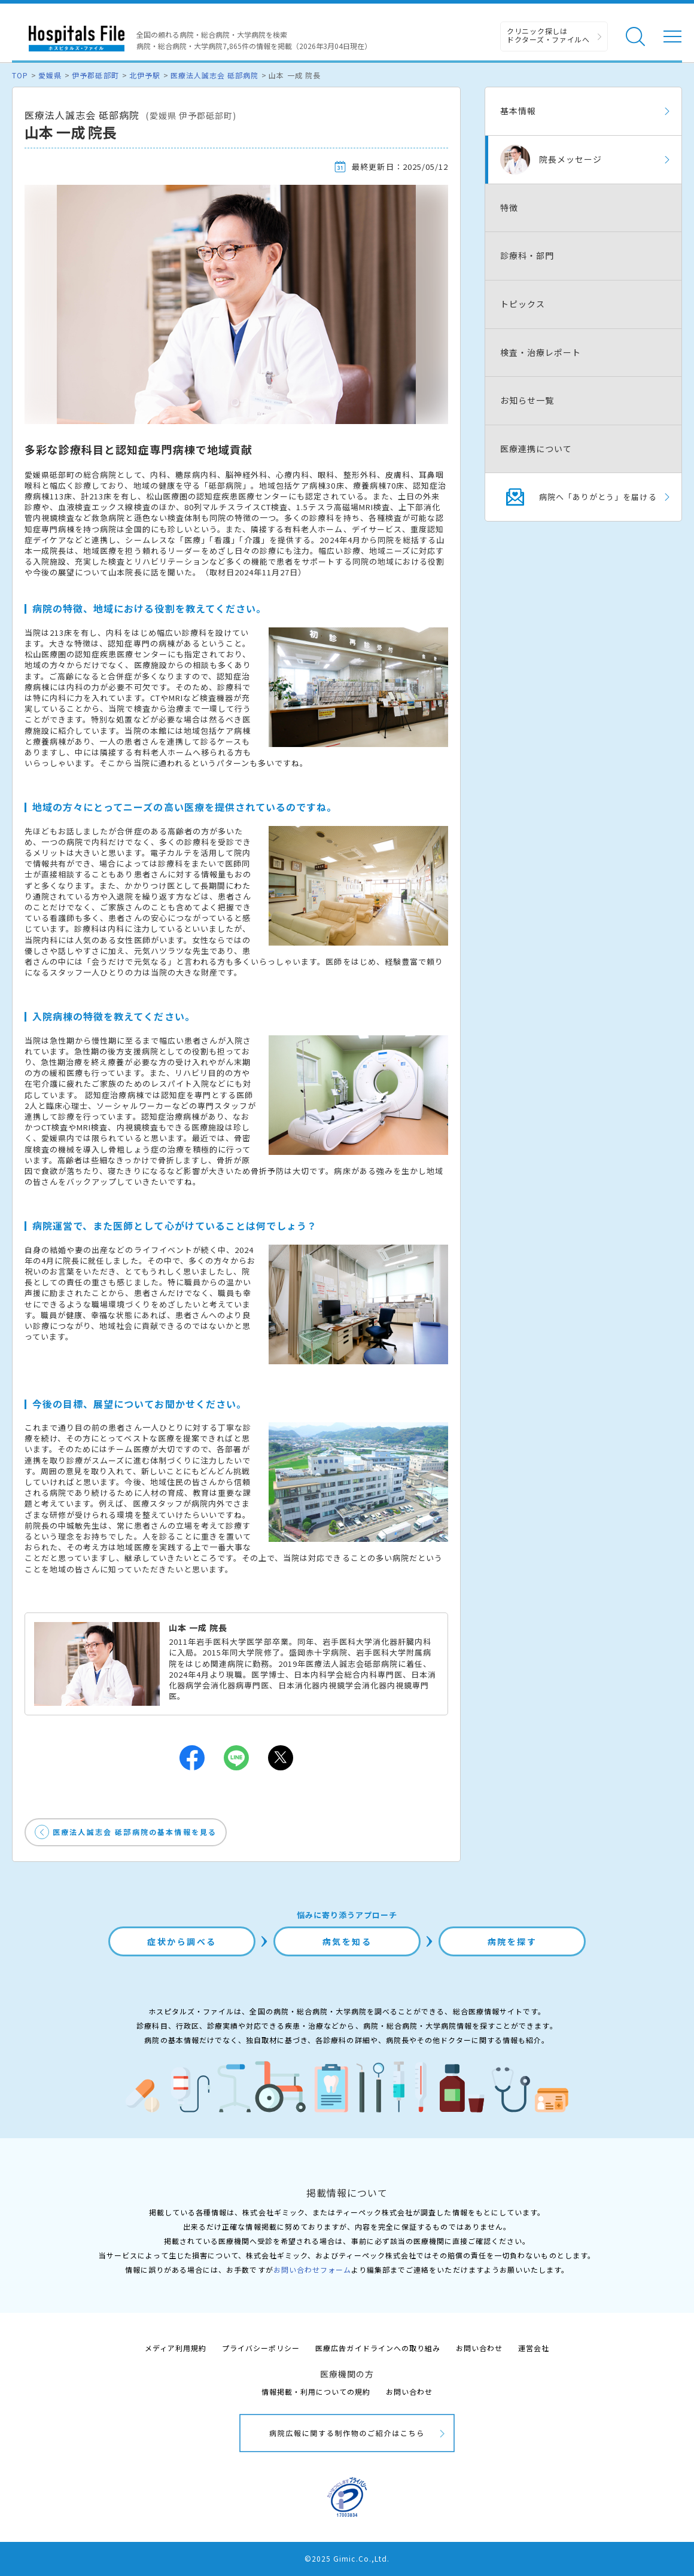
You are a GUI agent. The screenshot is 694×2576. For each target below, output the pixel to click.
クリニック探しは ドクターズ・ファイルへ (548, 35)
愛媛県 (50, 75)
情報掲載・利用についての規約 (316, 2391)
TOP (20, 75)
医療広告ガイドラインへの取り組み (377, 2348)
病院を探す (512, 1941)
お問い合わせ (479, 2348)
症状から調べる (182, 1941)
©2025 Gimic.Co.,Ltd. (347, 2558)
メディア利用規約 (175, 2348)
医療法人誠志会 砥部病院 (214, 75)
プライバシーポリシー (261, 2348)
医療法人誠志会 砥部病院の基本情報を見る (135, 1832)
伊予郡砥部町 (95, 75)
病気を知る (347, 1941)
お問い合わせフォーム (312, 2269)
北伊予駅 (144, 75)
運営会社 (533, 2348)
